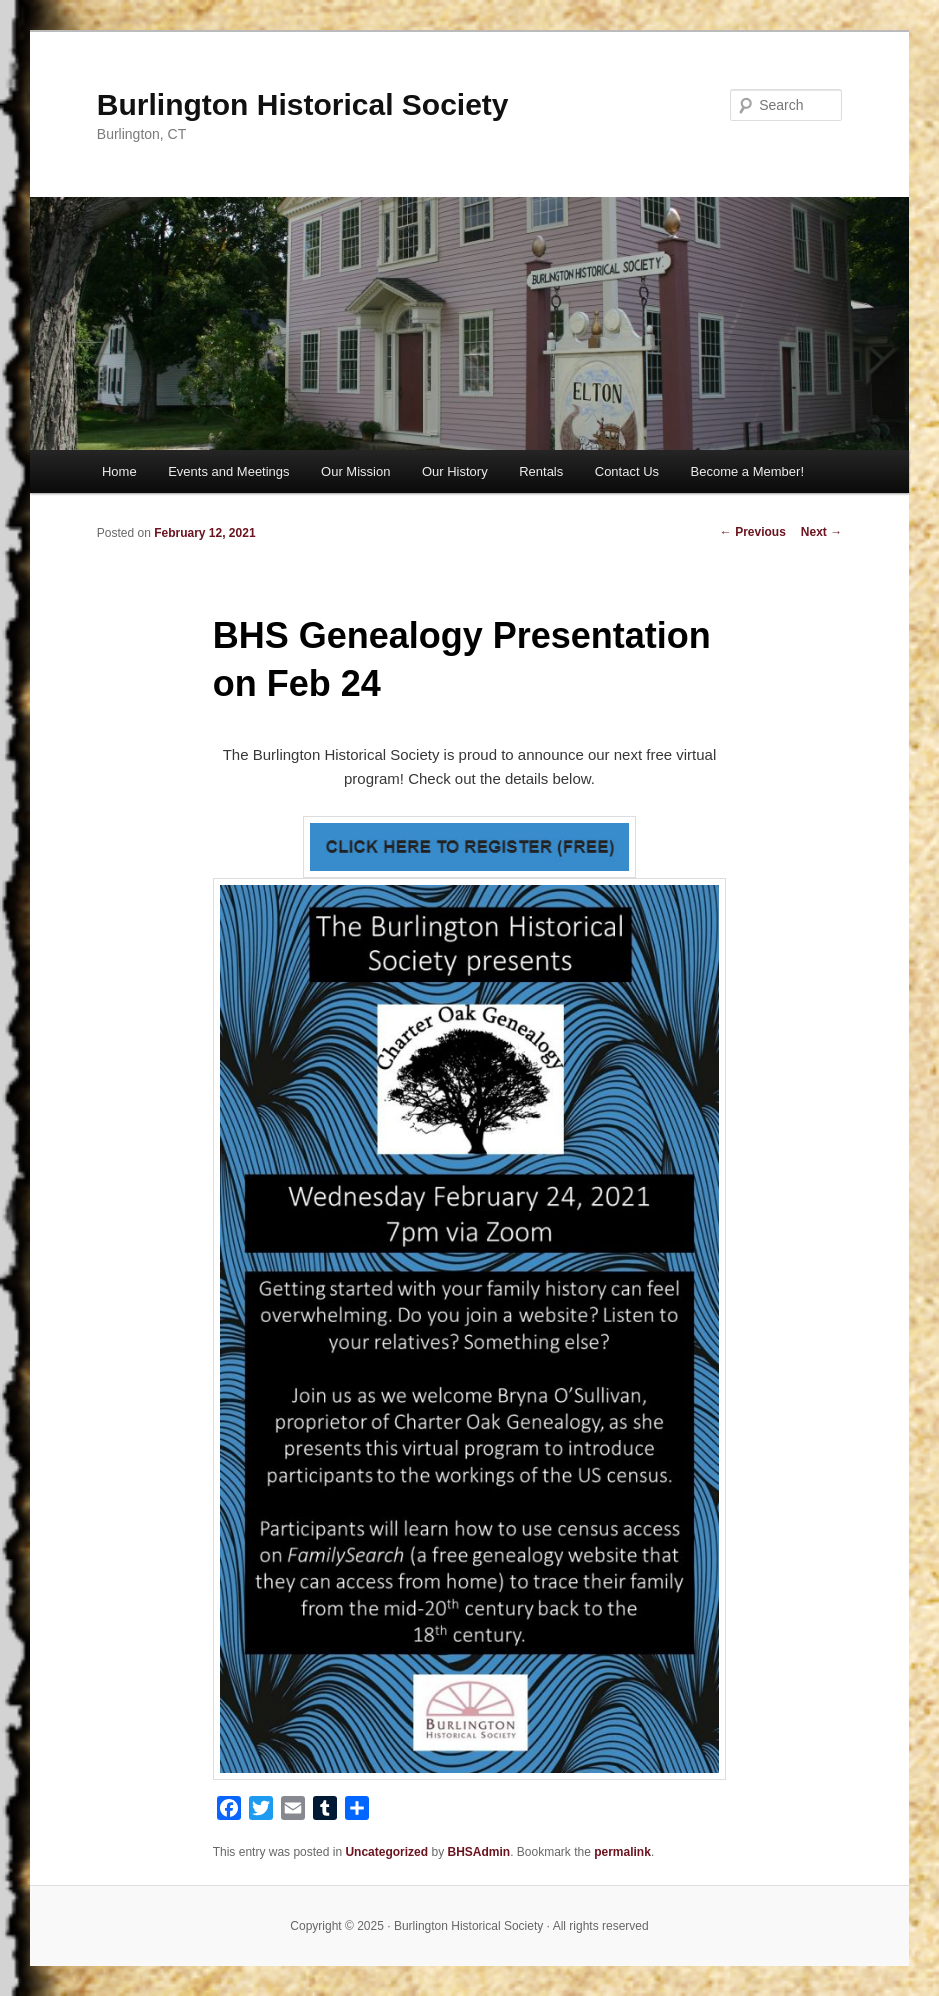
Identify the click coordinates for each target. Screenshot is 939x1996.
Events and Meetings (228, 471)
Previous (753, 532)
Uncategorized (386, 1852)
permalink (622, 1852)
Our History (455, 471)
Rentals (541, 471)
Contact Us (627, 471)
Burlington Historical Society (303, 104)
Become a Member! (747, 471)
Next (821, 532)
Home (119, 471)
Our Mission (355, 471)
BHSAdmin (478, 1852)
